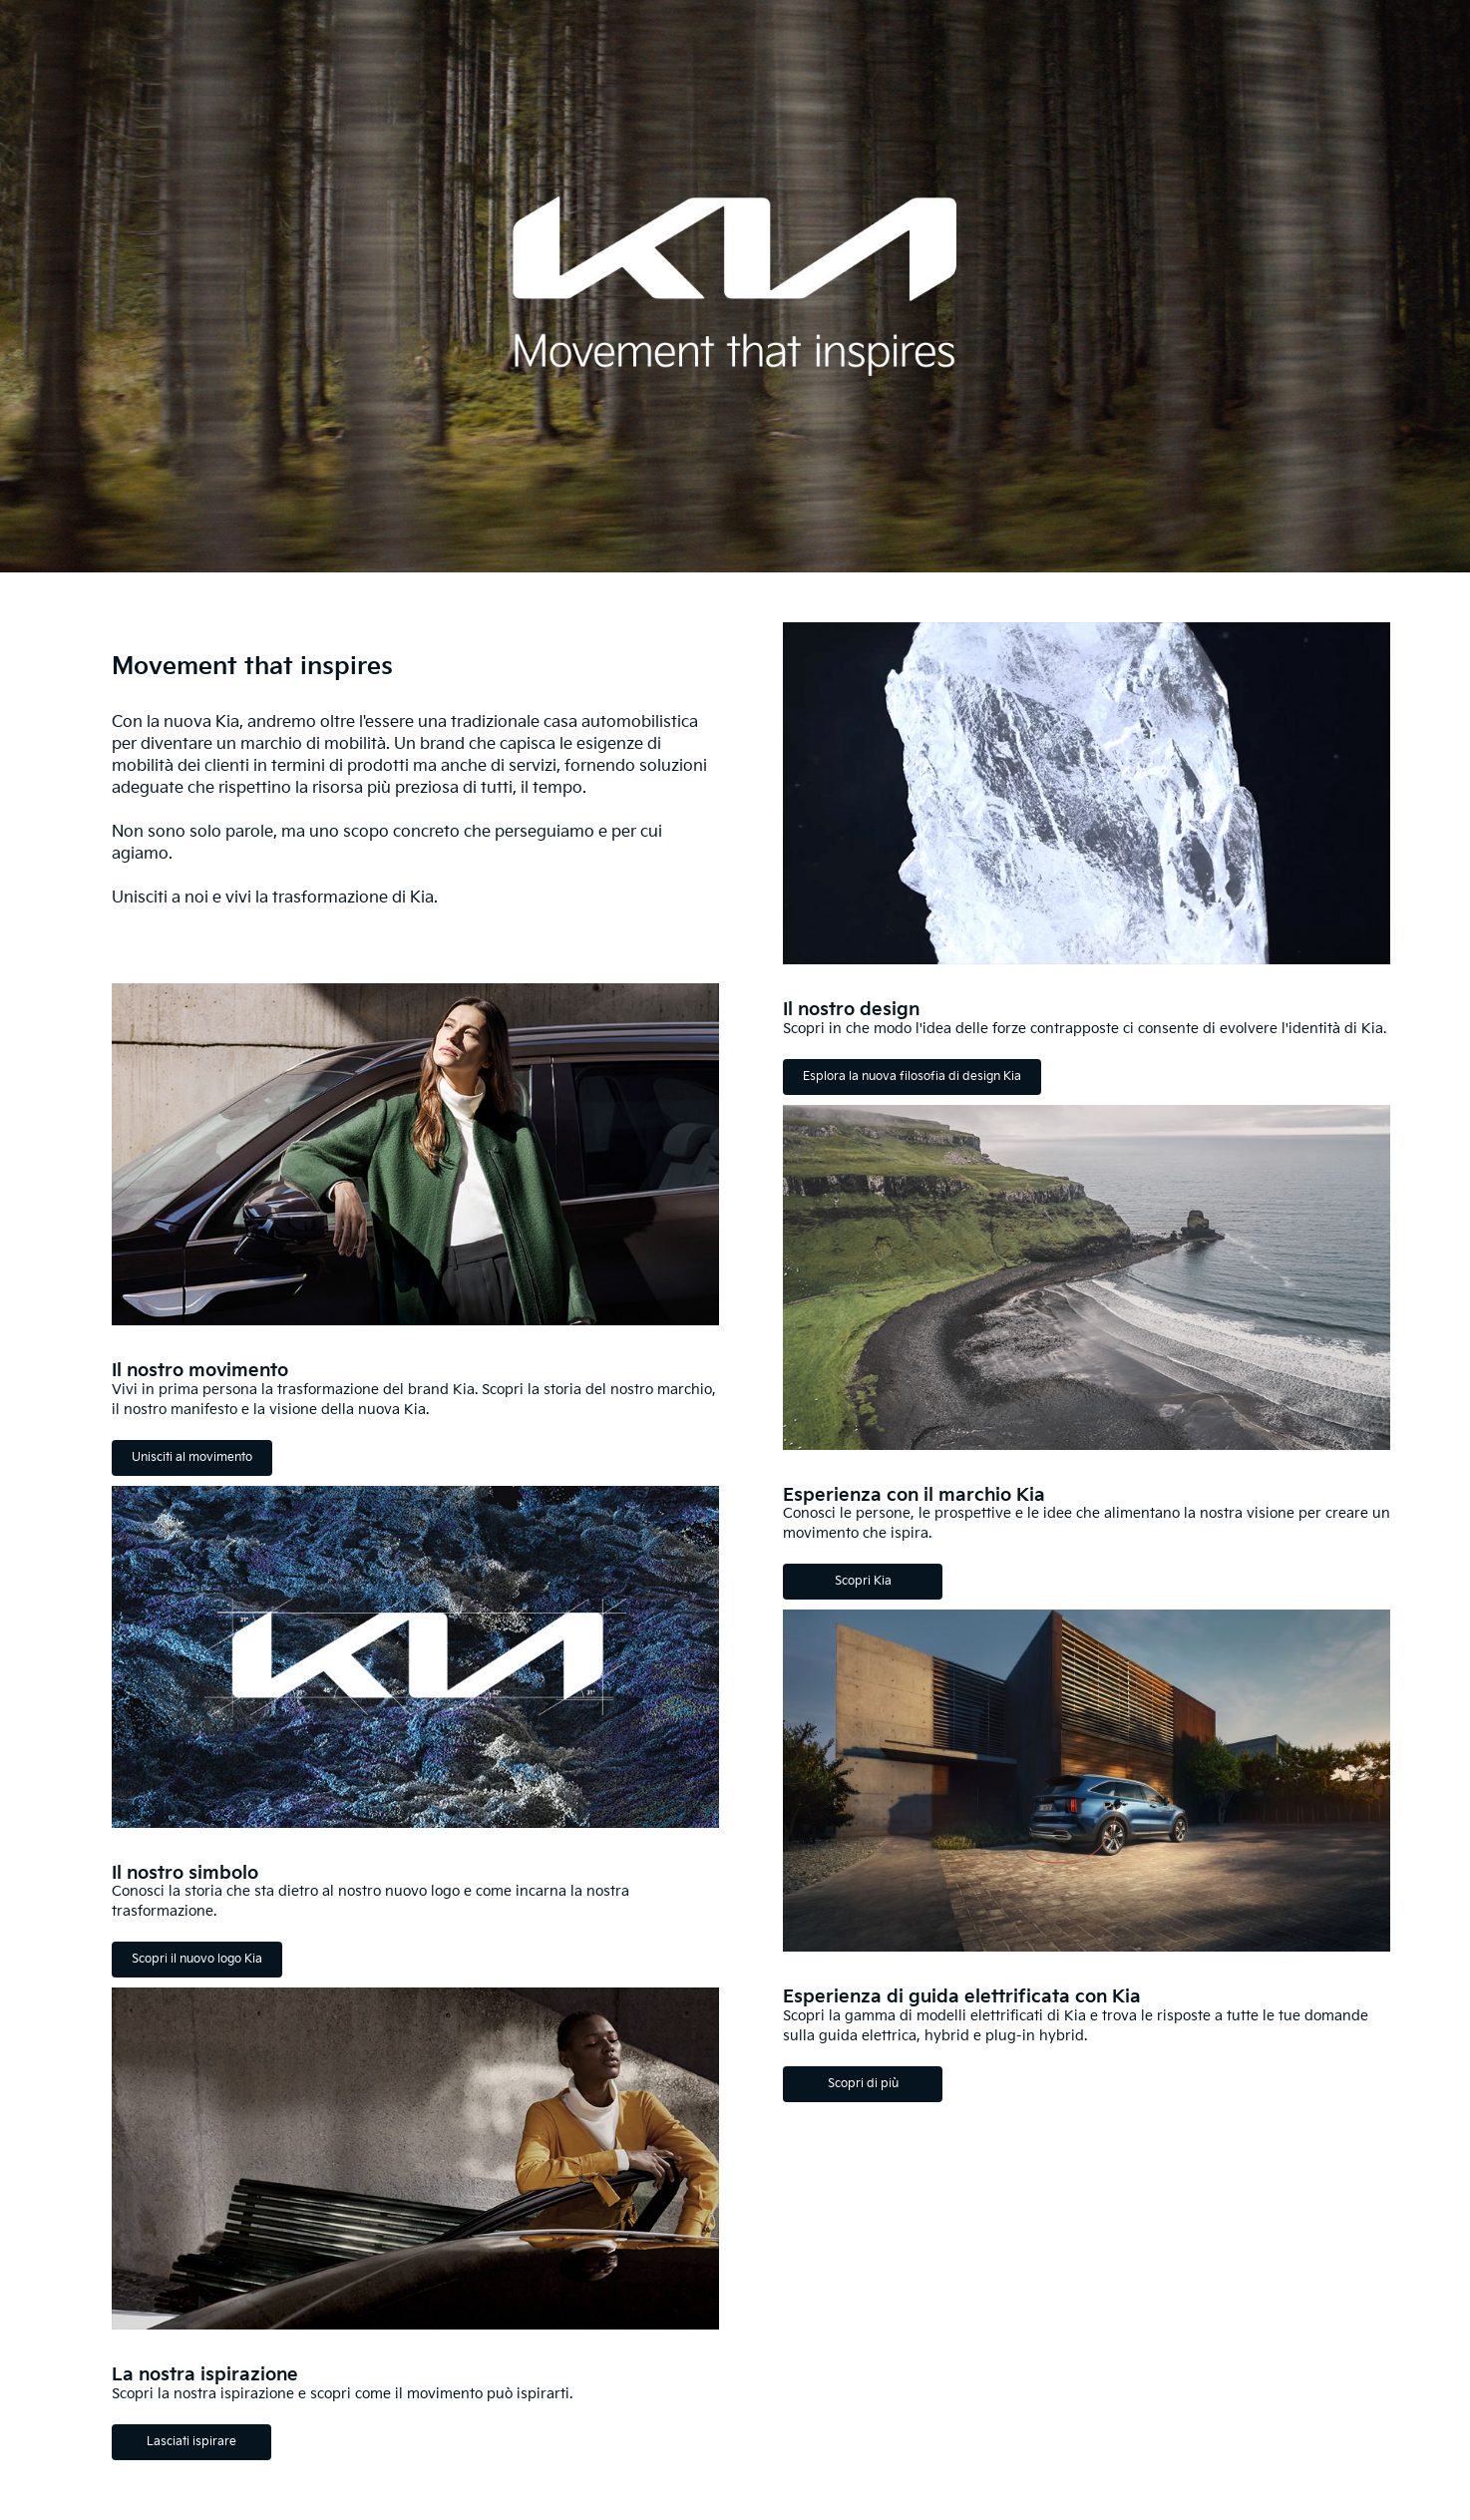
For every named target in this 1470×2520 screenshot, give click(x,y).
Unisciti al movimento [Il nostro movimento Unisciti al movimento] (192, 1457)
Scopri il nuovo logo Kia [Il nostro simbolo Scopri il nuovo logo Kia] (197, 1959)
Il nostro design (851, 1009)
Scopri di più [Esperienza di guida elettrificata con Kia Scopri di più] (863, 2083)
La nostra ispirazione (205, 2374)
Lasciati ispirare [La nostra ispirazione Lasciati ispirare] (191, 2441)
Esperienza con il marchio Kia (914, 1495)
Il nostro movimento (200, 1370)
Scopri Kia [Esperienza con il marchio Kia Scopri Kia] (863, 1581)
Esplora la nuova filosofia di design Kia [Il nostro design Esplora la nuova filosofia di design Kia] (912, 1076)
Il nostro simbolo (185, 1873)
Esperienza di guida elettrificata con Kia (962, 1996)
